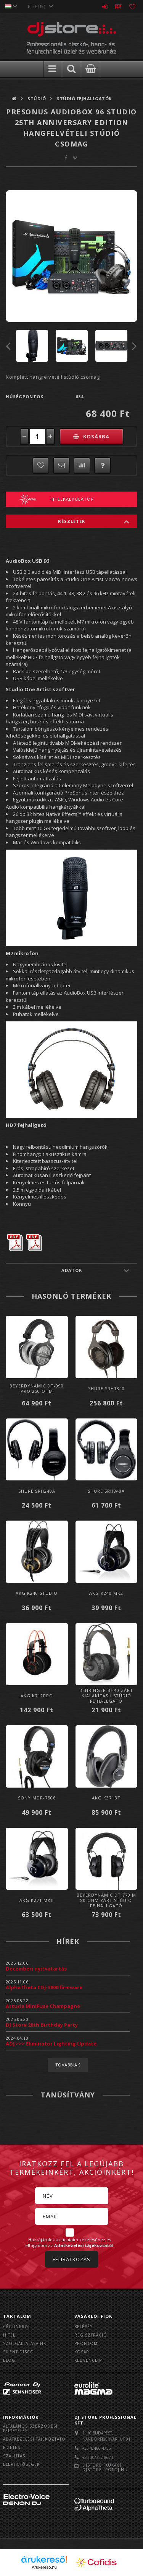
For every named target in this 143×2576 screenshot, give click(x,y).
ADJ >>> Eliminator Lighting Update (51, 2043)
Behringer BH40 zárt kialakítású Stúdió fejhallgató (106, 1695)
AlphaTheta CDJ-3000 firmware (44, 1987)
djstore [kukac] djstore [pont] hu (105, 2467)
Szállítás (14, 2456)
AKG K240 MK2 (106, 1593)
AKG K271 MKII (36, 1900)
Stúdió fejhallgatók (84, 98)
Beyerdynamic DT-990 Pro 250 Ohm (37, 1388)
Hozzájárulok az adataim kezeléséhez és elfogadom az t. (69, 2243)
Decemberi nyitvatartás (36, 1968)
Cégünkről (17, 2326)
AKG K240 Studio (37, 1593)
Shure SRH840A (106, 1491)
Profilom (86, 2343)
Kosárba (96, 436)
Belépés (105, 6)
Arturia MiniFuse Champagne (43, 2006)
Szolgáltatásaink (24, 2343)
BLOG (9, 2360)
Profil (118, 6)
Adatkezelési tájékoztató (34, 2439)
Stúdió (36, 98)
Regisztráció (90, 2335)
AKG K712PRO (37, 1695)
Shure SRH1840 (106, 1388)
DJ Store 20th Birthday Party (42, 2024)
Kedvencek (132, 6)
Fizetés (11, 2447)
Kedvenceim (88, 2360)
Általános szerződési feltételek (30, 2428)
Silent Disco (18, 2352)
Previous (8, 345)
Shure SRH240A (36, 1491)
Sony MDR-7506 (37, 1798)
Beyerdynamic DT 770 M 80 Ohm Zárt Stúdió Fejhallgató (106, 1900)
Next (134, 345)
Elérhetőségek (21, 2464)
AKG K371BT (106, 1798)
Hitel (9, 2335)
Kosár (81, 2352)
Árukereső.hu (44, 2567)
